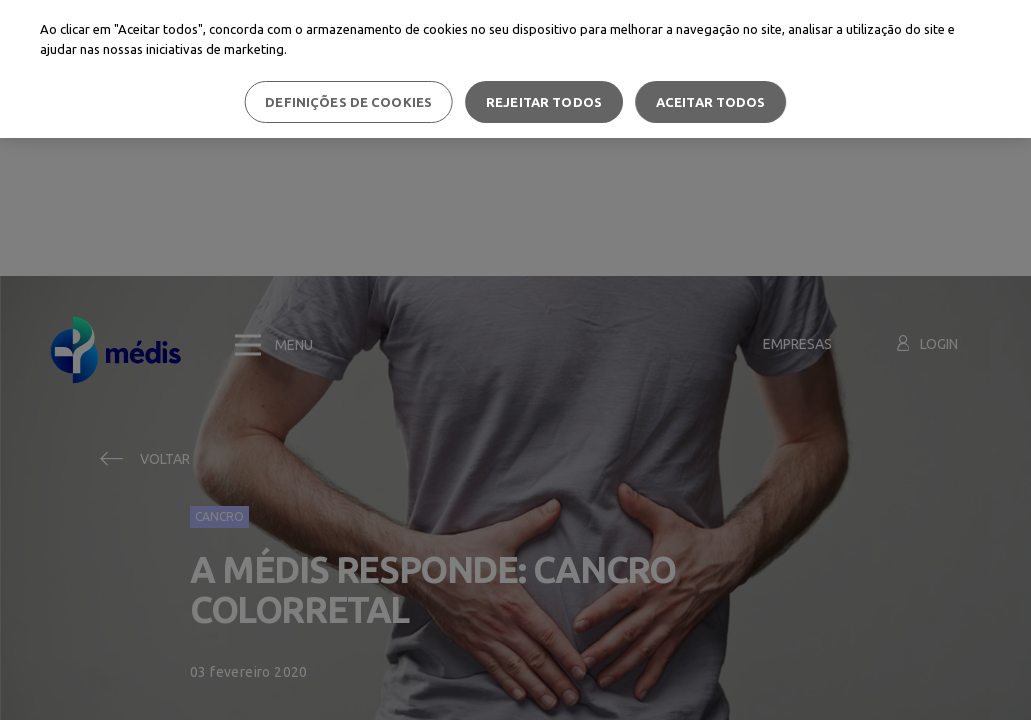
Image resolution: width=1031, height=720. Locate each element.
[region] (515, 69)
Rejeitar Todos (544, 102)
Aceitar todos (711, 102)
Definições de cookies (348, 102)
